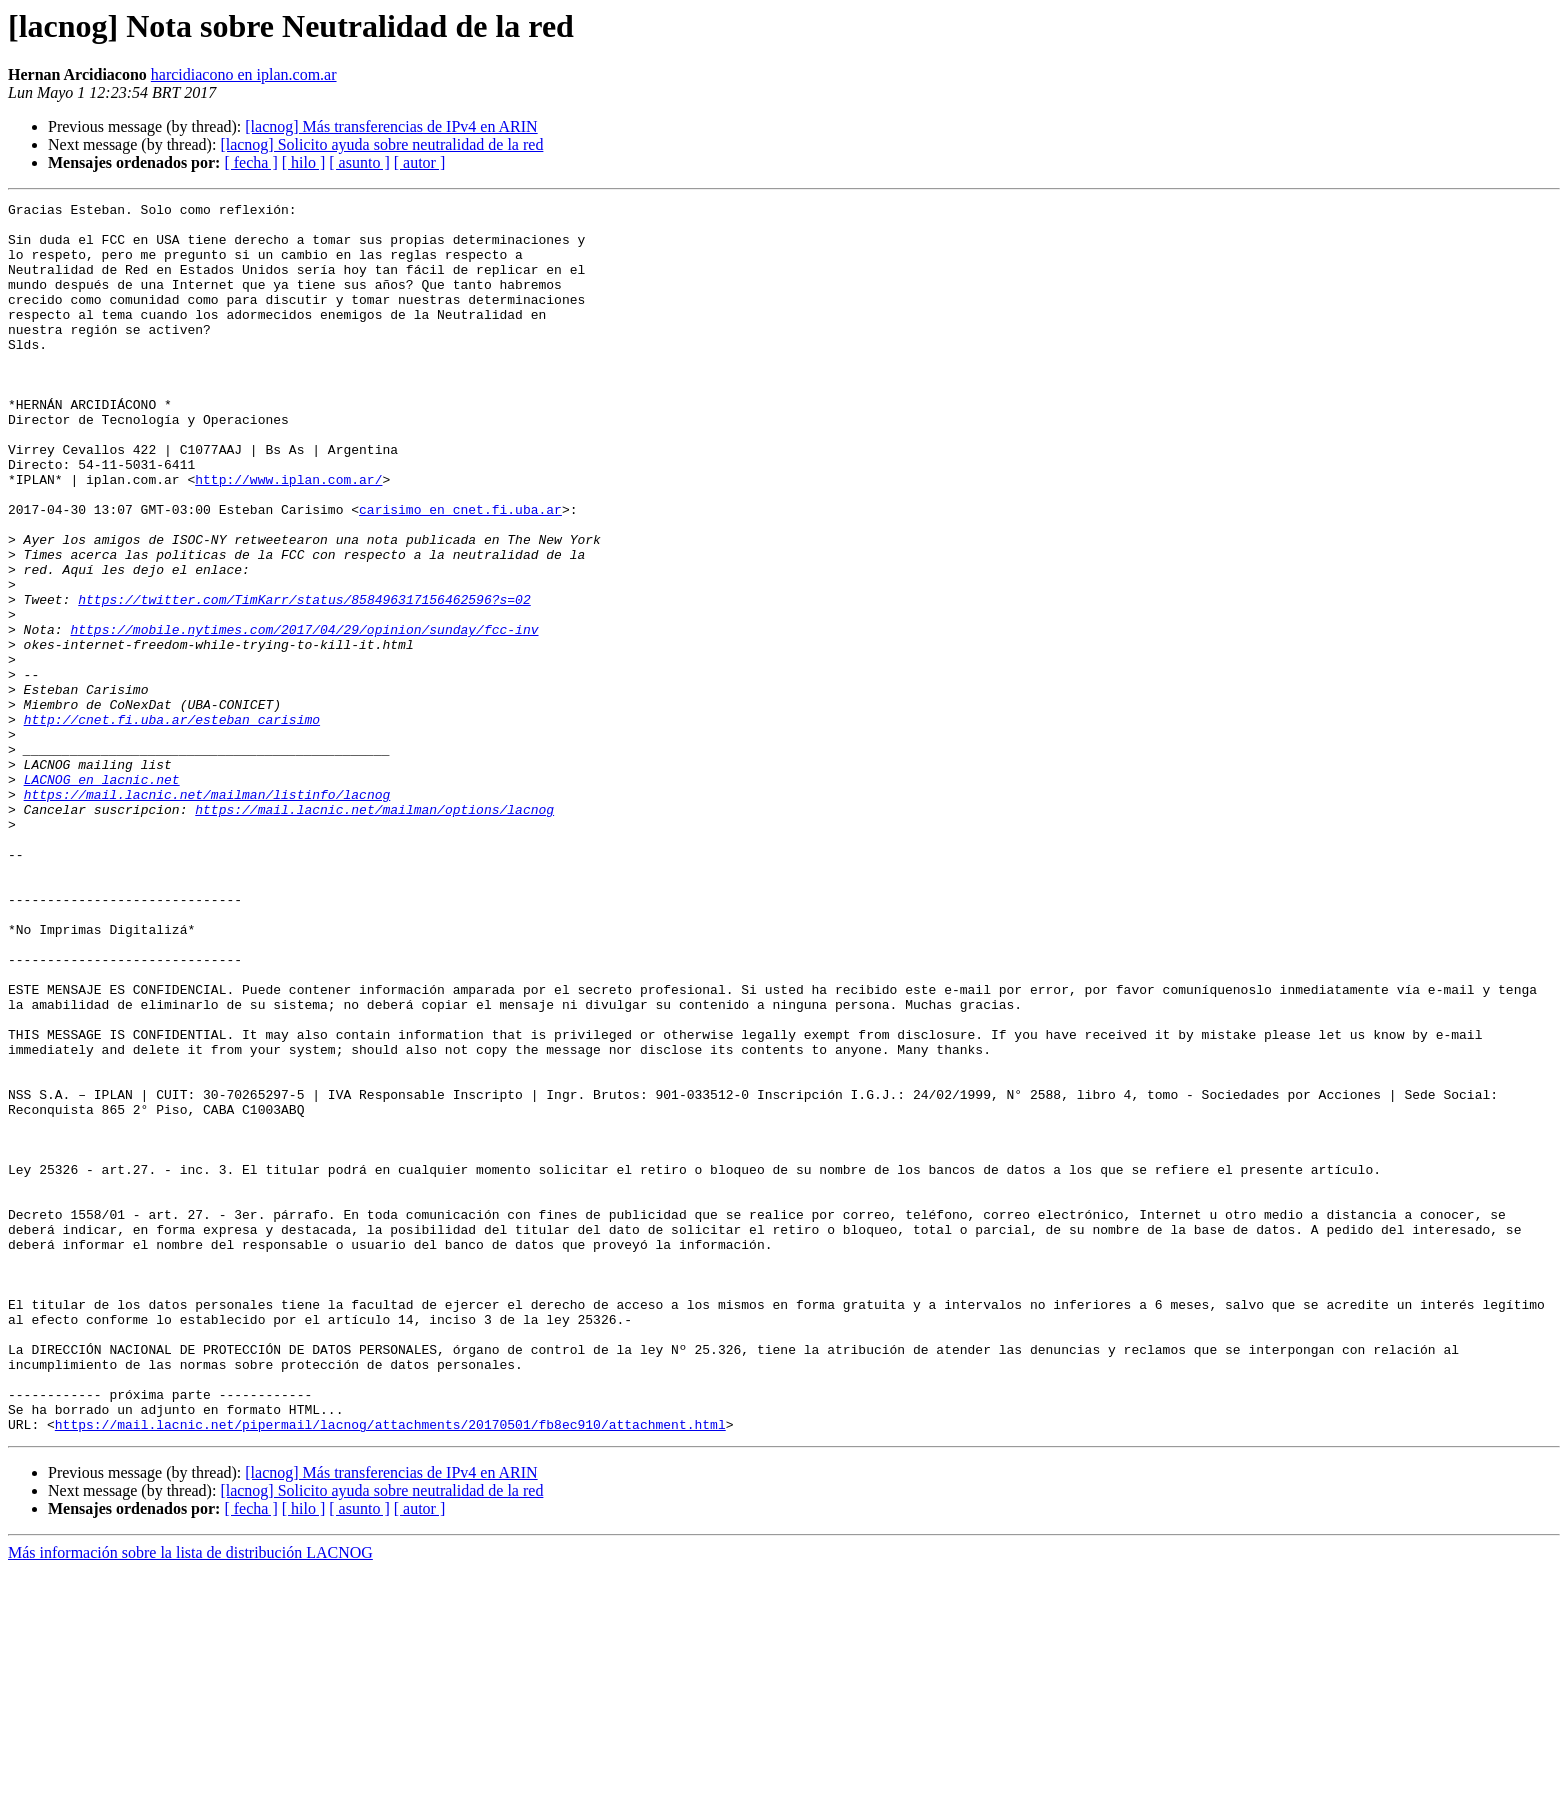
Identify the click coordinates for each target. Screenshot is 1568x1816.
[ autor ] (420, 162)
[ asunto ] (359, 162)
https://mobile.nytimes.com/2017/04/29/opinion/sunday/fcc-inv (304, 716)
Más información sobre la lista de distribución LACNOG (190, 1798)
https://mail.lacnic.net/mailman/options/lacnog (374, 932)
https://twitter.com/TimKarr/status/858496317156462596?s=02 (304, 680)
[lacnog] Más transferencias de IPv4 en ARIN (391, 126)
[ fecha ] (250, 162)
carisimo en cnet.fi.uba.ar (460, 572)
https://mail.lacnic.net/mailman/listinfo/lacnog (207, 914)
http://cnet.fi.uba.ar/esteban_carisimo (172, 824)
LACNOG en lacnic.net (102, 896)
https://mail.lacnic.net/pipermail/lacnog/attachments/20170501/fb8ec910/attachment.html (390, 1670)
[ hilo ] (304, 162)
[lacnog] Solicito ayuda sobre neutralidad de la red (381, 144)
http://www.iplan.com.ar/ (288, 536)
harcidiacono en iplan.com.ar (244, 74)
